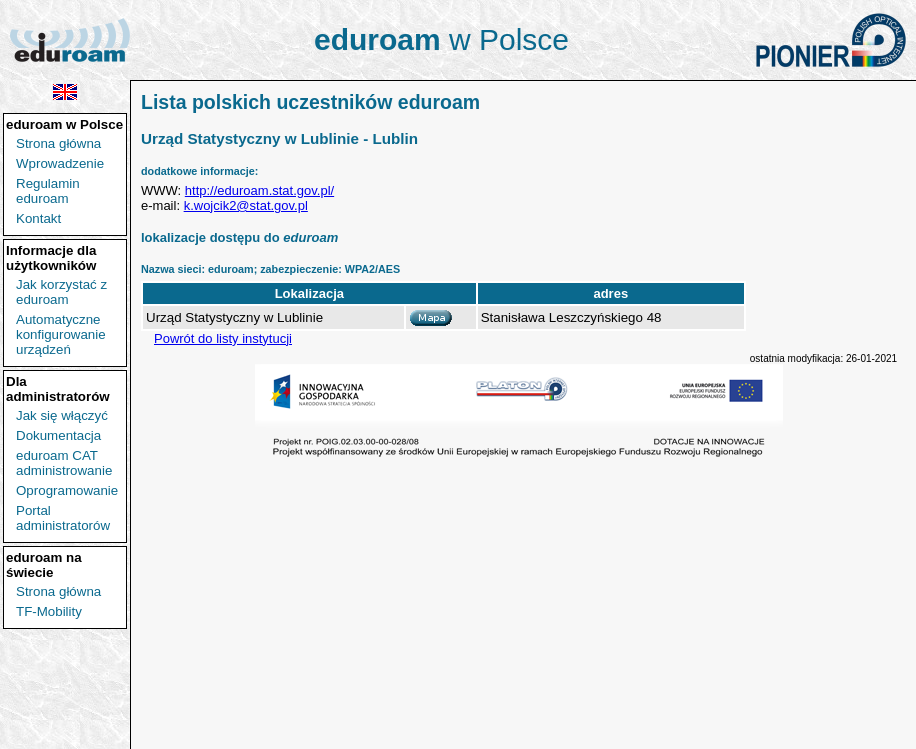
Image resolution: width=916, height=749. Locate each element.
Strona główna (58, 143)
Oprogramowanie (67, 490)
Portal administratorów (63, 518)
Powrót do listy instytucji (223, 338)
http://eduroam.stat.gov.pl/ (259, 190)
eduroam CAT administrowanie (64, 463)
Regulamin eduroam (48, 191)
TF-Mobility (49, 611)
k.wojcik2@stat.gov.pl (246, 205)
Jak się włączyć (62, 415)
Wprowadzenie (60, 163)
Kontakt (38, 218)
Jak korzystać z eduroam (61, 292)
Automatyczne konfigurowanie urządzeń (61, 334)
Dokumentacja (58, 435)
